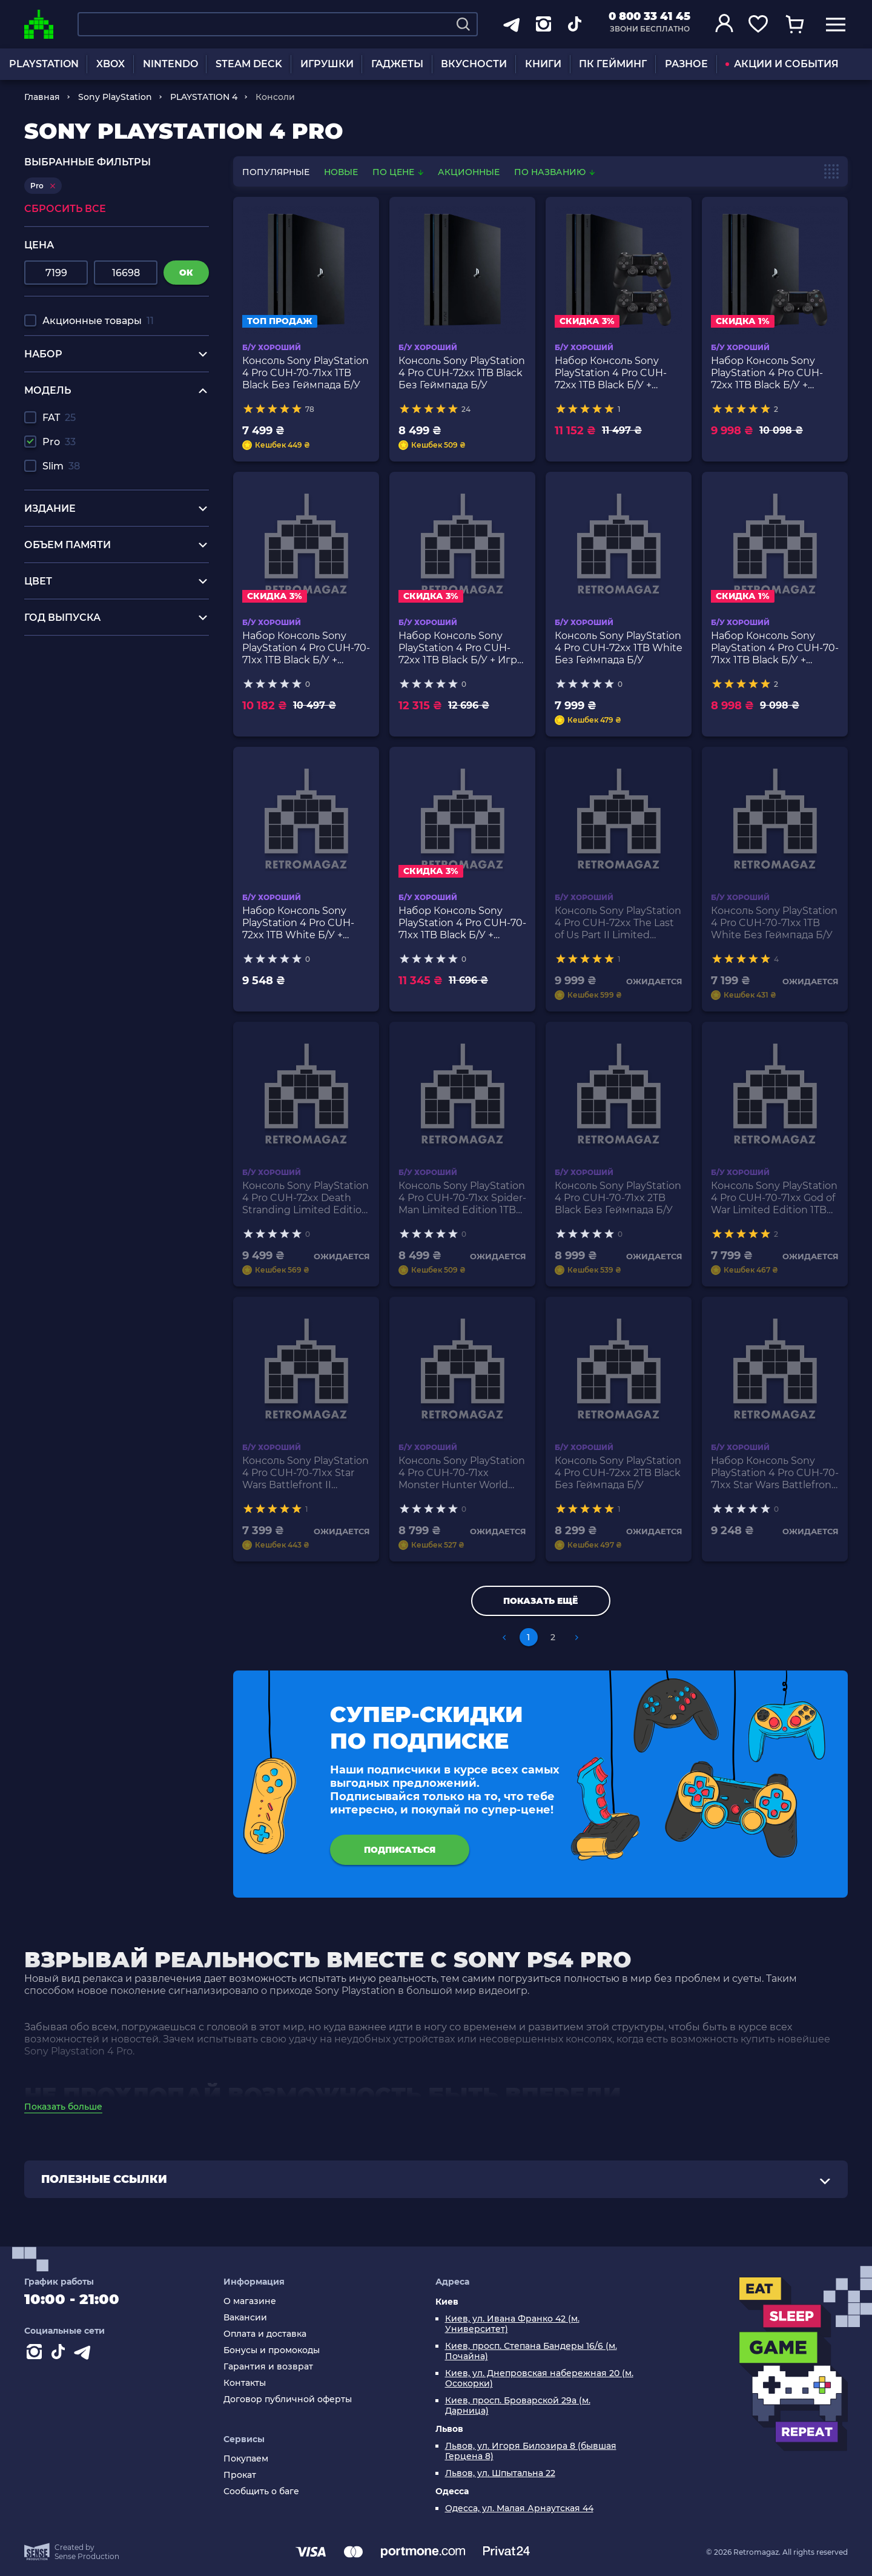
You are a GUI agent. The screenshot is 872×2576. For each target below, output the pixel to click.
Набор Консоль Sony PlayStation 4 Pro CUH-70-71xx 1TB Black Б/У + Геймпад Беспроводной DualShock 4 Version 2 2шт (306, 648)
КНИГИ (543, 64)
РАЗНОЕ (686, 64)
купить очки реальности (85, 711)
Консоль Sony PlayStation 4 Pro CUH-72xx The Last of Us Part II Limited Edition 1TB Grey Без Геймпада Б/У (618, 923)
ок (186, 272)
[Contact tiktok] (60, 2354)
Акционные (469, 172)
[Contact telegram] (85, 2354)
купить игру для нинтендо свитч (106, 665)
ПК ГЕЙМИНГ (613, 64)
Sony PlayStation (115, 96)
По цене (399, 172)
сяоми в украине (67, 700)
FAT (59, 417)
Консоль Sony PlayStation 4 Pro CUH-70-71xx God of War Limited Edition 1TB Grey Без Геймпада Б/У (774, 1198)
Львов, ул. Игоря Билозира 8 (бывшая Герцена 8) (530, 2451)
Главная (42, 96)
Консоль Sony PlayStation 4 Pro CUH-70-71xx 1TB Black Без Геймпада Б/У (305, 373)
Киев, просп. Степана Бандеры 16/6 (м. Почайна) (531, 2351)
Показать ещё (540, 1600)
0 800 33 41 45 (649, 16)
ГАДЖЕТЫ (397, 64)
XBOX (110, 64)
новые (341, 172)
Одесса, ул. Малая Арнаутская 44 (519, 2508)
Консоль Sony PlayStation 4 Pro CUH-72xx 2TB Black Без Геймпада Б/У (618, 1473)
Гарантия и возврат (268, 2367)
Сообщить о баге (261, 2491)
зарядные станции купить (90, 688)
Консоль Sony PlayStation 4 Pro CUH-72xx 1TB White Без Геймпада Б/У (618, 648)
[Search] (463, 24)
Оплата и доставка (264, 2334)
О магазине (249, 2301)
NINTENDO (170, 64)
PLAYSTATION (44, 64)
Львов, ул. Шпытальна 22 (500, 2473)
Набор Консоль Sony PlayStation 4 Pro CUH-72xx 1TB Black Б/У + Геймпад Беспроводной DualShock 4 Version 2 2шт (615, 373)
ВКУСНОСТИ (474, 64)
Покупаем (245, 2459)
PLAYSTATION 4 (203, 96)
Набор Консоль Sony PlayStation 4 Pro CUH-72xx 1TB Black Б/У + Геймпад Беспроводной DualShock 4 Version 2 (771, 373)
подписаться (399, 1849)
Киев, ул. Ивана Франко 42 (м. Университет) (512, 2324)
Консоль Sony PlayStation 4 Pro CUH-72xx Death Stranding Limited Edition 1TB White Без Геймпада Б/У (305, 1198)
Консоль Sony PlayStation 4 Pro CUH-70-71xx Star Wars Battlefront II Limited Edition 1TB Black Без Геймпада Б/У (305, 1473)
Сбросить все (65, 208)
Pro (59, 442)
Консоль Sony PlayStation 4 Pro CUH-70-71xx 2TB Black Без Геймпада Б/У (618, 1198)
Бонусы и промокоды (271, 2350)
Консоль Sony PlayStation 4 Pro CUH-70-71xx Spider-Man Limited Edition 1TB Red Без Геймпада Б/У (462, 1198)
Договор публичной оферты (287, 2399)
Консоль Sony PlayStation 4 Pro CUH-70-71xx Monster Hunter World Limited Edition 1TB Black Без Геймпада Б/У (461, 1473)
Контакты (244, 2383)
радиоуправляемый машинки (100, 677)
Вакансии (245, 2318)
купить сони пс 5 (66, 654)
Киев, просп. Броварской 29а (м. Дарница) (517, 2406)
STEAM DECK (249, 64)
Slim (61, 466)
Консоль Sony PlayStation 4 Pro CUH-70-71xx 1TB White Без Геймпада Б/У (774, 923)
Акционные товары (98, 320)
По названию (554, 172)
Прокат (239, 2475)
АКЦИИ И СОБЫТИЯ (782, 64)
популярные (275, 172)
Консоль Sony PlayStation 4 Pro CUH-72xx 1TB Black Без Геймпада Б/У (461, 373)
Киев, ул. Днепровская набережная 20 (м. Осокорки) (539, 2378)
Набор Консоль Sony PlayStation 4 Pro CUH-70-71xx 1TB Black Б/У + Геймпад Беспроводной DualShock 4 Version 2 (775, 648)
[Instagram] (36, 2354)
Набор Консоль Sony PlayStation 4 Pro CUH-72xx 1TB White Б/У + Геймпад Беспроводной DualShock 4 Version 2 (302, 923)
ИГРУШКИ (327, 64)
